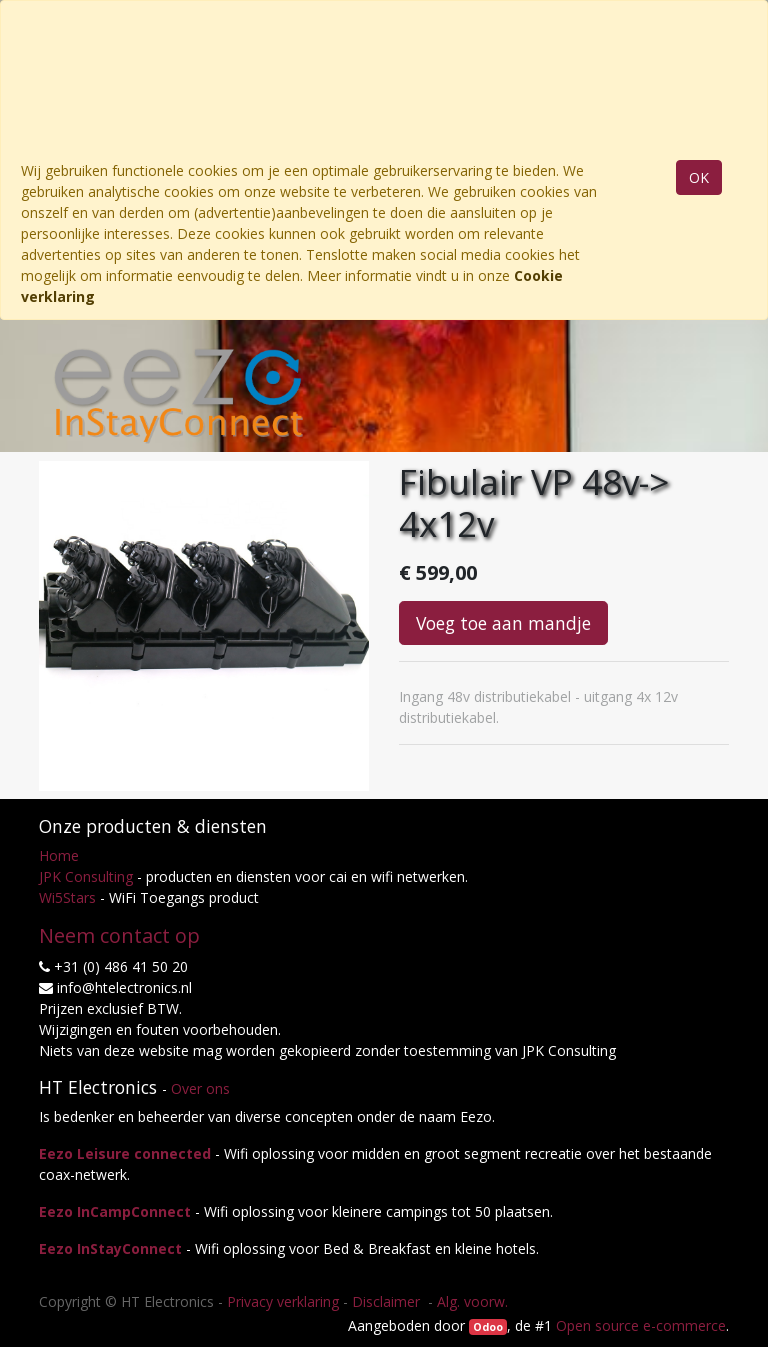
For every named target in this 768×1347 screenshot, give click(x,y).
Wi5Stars (67, 897)
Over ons (200, 1088)
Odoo (488, 1327)
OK (699, 177)
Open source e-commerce (641, 1325)
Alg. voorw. (472, 1301)
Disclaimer (388, 1301)
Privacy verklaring (283, 1301)
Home (59, 855)
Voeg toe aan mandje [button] (503, 623)
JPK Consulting (86, 876)
